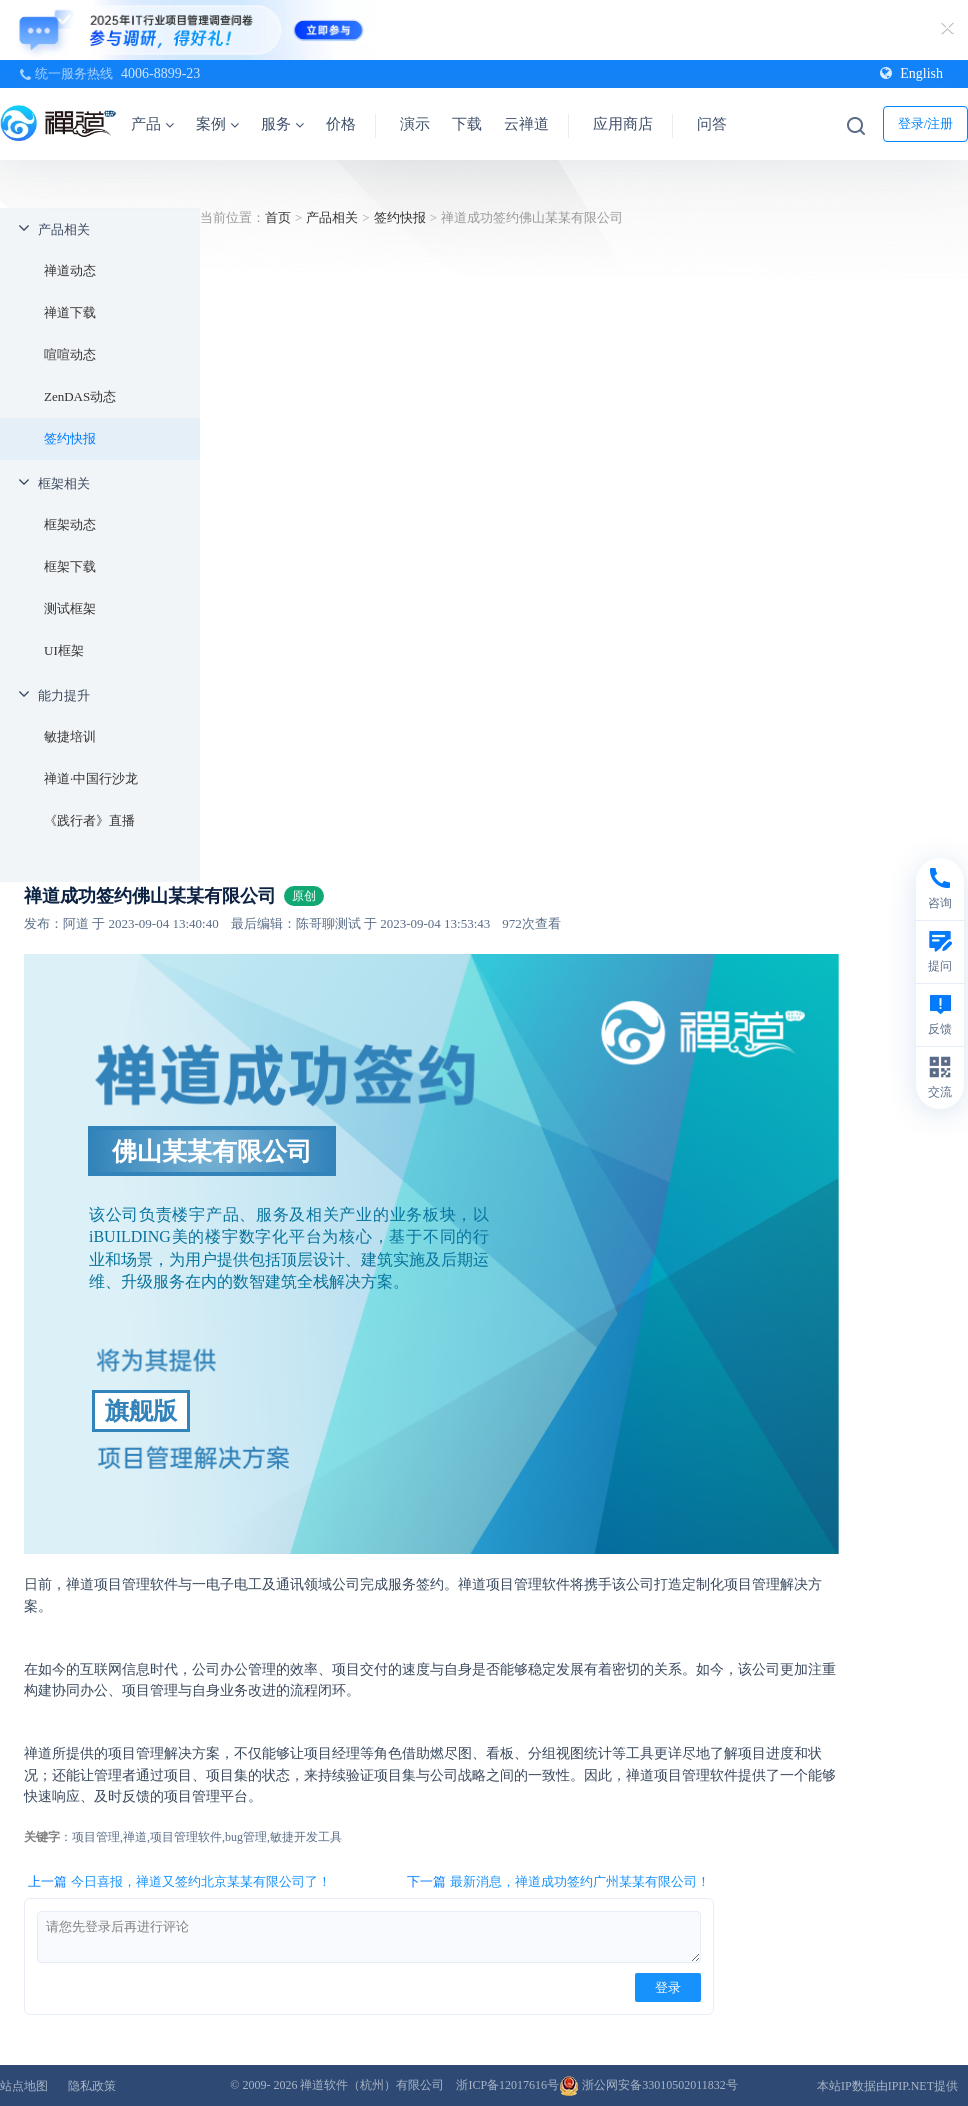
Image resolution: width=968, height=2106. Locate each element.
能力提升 (64, 695)
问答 (712, 124)
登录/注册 (926, 123)
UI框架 (64, 650)
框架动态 (70, 524)
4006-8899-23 (160, 73)
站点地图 (24, 2086)
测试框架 (70, 608)
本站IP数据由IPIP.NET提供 (887, 2086)
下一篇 (558, 1882)
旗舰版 (141, 1411)
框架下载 (70, 566)
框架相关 (64, 483)
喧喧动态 (70, 354)
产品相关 (64, 229)
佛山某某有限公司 (212, 1151)
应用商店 (623, 124)
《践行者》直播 (89, 820)
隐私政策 (92, 2086)
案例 (217, 124)
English (911, 73)
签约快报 (70, 438)
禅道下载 (70, 312)
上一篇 (179, 1882)
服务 (282, 124)
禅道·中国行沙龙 (91, 778)
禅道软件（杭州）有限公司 (372, 2085)
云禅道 (526, 124)
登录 (668, 1987)
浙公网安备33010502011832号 (648, 2085)
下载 (467, 124)
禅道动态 (70, 270)
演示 (415, 124)
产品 (152, 124)
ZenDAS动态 (80, 396)
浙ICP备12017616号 (507, 2085)
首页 (278, 217)
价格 (341, 124)
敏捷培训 (70, 736)
